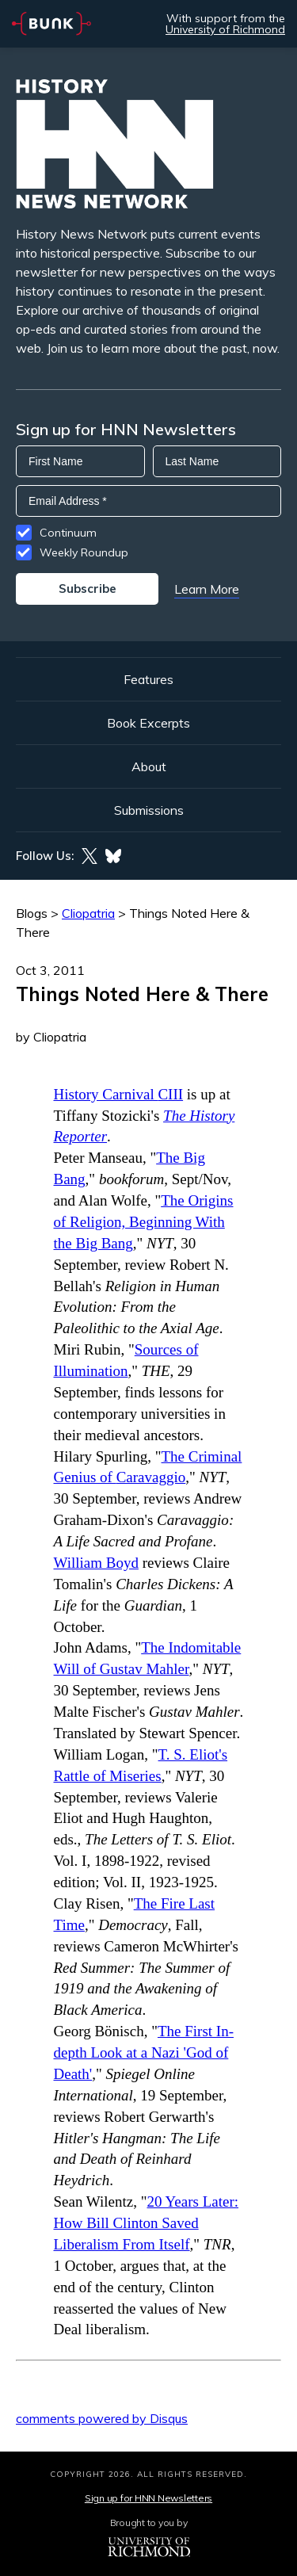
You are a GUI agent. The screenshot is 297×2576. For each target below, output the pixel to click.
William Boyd (96, 1562)
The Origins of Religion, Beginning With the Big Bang (144, 1222)
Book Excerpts (148, 723)
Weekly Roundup (84, 552)
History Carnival (119, 1094)
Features (148, 679)
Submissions (149, 810)
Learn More (206, 589)
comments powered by (102, 2418)
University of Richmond (225, 29)
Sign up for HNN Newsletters (148, 2498)
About (148, 766)
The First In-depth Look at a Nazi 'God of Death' (144, 2052)
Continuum (68, 533)
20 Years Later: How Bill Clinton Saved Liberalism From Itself (146, 2223)
